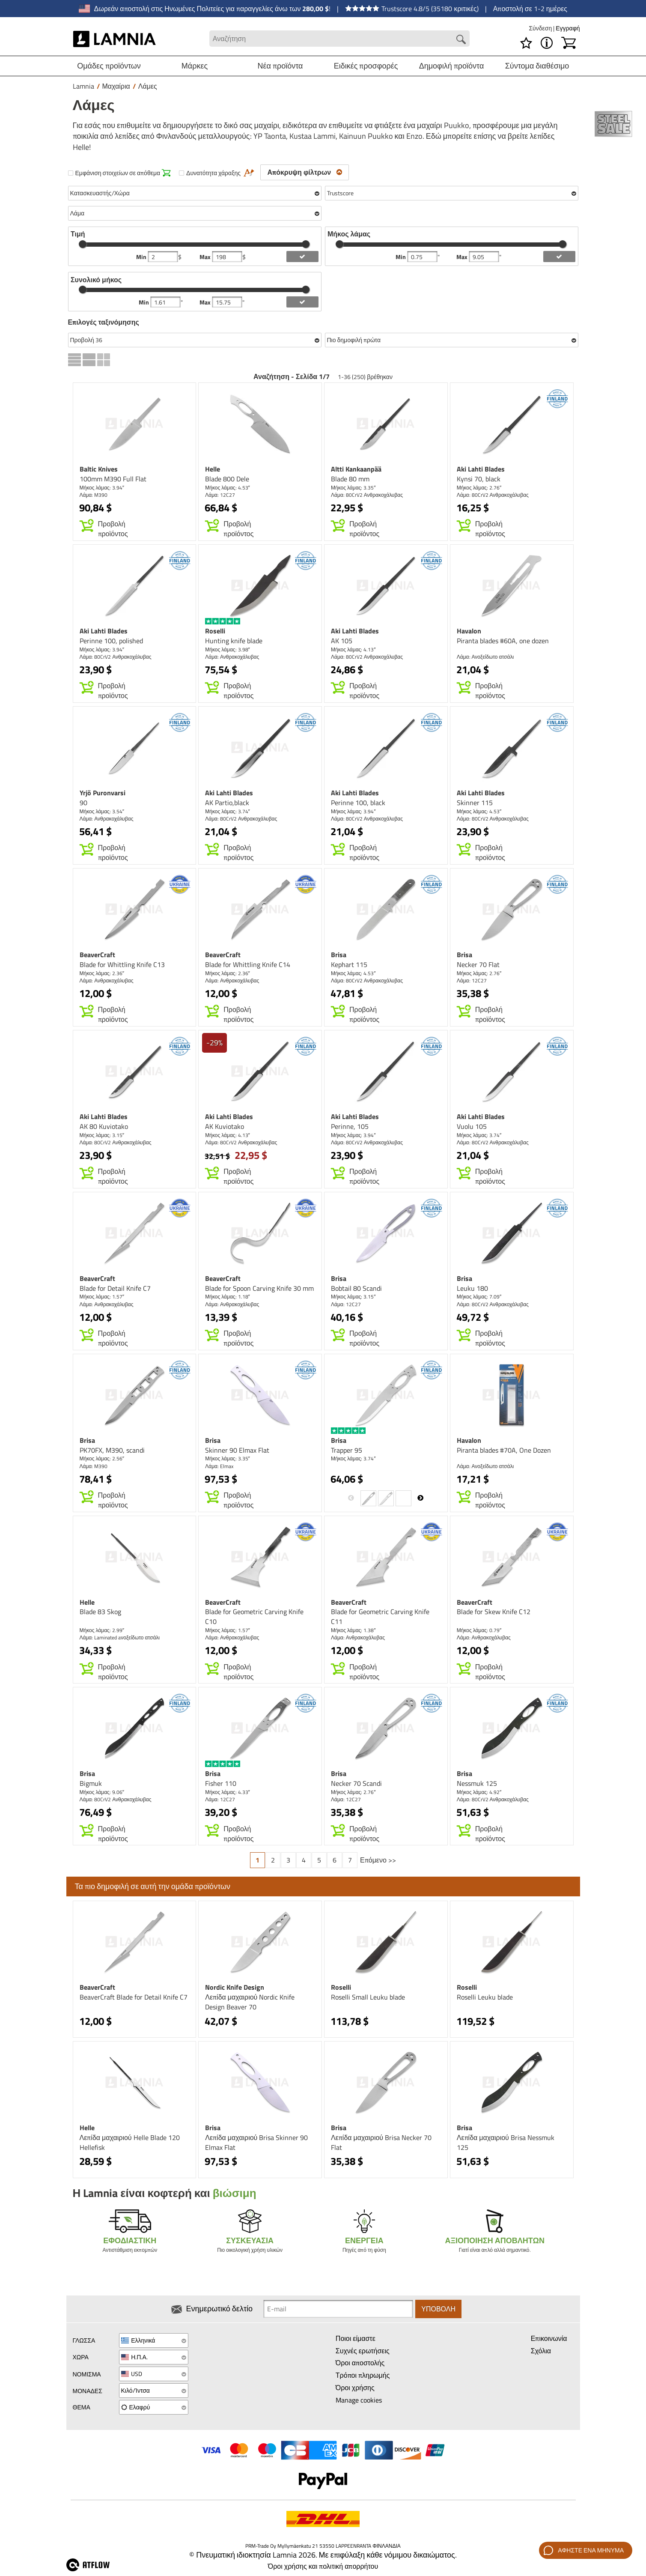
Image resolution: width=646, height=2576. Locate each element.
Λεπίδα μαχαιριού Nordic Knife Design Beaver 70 (250, 2002)
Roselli (215, 631)
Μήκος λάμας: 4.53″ (227, 488)
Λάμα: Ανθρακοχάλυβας (232, 657)
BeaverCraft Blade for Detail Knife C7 (134, 1997)
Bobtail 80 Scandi (356, 1288)
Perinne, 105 (350, 1126)
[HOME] (114, 38)
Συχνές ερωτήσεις (363, 2351)
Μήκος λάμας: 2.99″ (102, 1630)
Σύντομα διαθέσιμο (537, 66)
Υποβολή (438, 2309)
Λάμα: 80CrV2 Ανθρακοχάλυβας (367, 495)
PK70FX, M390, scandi (112, 1450)
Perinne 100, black (358, 802)
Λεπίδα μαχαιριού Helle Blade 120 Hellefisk (130, 2142)
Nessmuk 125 (477, 1783)
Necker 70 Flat (478, 964)
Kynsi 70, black (478, 479)
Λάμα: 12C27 (220, 495)
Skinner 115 (475, 802)
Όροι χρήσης (355, 2387)
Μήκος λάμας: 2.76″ (479, 488)
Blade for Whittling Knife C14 (247, 964)
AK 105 (341, 641)
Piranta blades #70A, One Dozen (504, 1450)
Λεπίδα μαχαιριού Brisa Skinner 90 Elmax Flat (256, 2142)
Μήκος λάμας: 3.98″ (227, 649)
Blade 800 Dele (227, 479)
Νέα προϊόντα (280, 66)
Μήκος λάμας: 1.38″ (353, 1630)
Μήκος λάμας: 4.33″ (227, 1792)
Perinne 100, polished (111, 641)
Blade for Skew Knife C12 (493, 1611)
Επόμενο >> (378, 1860)
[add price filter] (302, 256)
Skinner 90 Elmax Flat (237, 1450)
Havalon (469, 631)
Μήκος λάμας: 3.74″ (227, 811)
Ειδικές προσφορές (366, 66)
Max (205, 257)
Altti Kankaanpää (356, 469)
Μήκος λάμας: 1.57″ (102, 1296)
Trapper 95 (346, 1450)
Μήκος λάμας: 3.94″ (102, 488)
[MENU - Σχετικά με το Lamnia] (547, 43)
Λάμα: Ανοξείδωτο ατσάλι (485, 657)
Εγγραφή (568, 28)
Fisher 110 (220, 1783)
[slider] (82, 244)
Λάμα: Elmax (219, 1466)
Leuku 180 (472, 1288)
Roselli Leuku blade (485, 1997)
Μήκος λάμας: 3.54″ (102, 811)
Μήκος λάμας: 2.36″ (102, 973)
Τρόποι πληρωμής (363, 2375)
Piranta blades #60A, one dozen (503, 641)
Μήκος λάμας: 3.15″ (102, 1135)
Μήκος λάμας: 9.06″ (102, 1792)
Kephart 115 (349, 964)
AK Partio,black (227, 802)
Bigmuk (91, 1783)
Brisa (338, 954)
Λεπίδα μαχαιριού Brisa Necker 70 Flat (381, 2142)
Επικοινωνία (549, 2338)
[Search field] (339, 38)
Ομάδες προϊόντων (109, 66)
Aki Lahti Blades (481, 469)
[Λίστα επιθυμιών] (526, 43)
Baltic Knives (99, 469)
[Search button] (461, 39)
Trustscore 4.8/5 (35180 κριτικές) (411, 8)
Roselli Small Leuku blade (368, 1997)
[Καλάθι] (568, 43)
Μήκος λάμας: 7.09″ (479, 1296)
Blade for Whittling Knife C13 (122, 964)
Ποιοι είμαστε (355, 2338)
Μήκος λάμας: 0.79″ (479, 1630)
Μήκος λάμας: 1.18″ (227, 1296)
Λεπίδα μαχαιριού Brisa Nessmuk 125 (505, 2142)
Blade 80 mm (350, 479)
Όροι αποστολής (360, 2363)
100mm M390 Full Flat (113, 479)
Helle (212, 469)
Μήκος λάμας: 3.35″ (353, 488)
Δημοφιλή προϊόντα (451, 66)
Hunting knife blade (233, 641)
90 (83, 802)
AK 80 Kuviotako (104, 1126)
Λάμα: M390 (94, 495)
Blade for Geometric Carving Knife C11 (380, 1616)
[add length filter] (302, 301)
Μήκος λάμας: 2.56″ (102, 1458)
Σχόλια (541, 2351)
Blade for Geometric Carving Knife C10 (254, 1616)
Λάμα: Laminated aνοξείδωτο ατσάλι (120, 1637)
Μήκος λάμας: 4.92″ (479, 1792)
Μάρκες (195, 66)
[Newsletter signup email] (338, 2309)
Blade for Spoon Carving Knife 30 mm (259, 1288)
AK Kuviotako (224, 1126)
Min (142, 257)
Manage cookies (359, 2400)
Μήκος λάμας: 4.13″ (353, 649)
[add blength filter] (559, 256)
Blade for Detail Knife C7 (115, 1288)
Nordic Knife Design (234, 1987)
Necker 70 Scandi (356, 1783)
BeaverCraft (97, 954)
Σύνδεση (541, 28)
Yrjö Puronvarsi (102, 793)
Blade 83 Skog (100, 1611)
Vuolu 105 (472, 1126)
